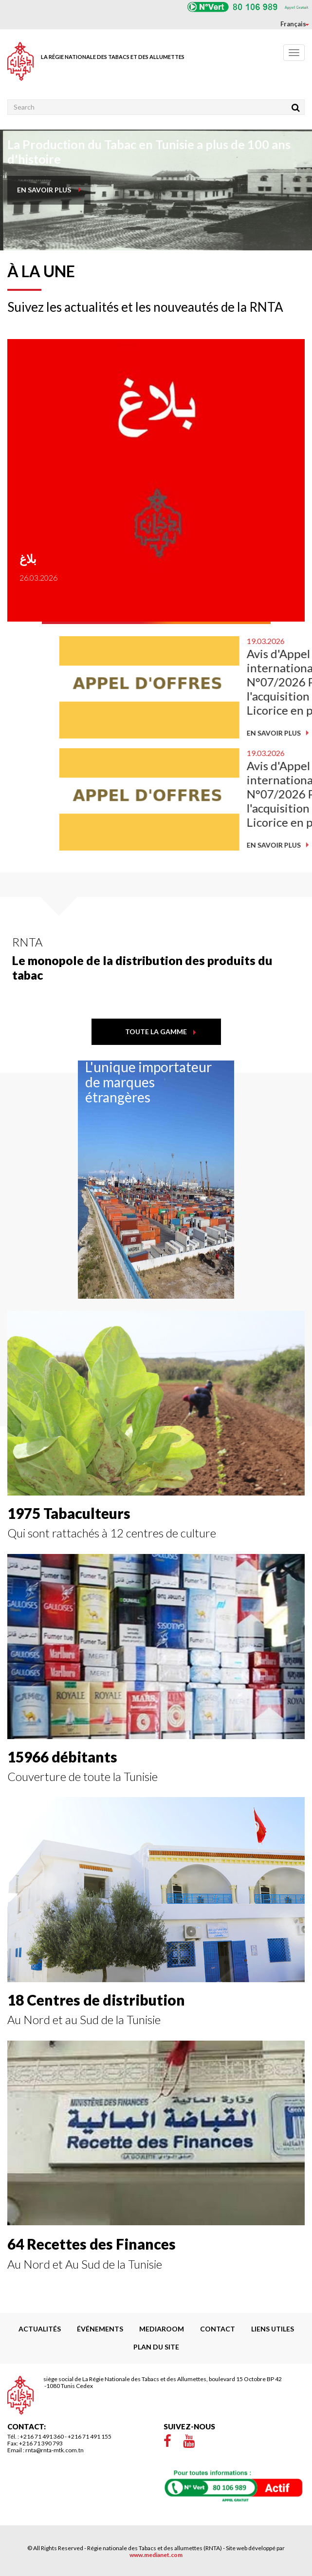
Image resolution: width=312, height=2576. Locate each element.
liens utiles (272, 2329)
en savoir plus (44, 190)
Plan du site (156, 2347)
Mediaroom (161, 2329)
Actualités (39, 2329)
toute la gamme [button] (156, 1031)
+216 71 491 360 (42, 2436)
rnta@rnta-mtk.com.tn (54, 2450)
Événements (100, 2329)
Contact (217, 2329)
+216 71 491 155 (89, 2436)
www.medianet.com (156, 2554)
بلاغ (11, 559)
